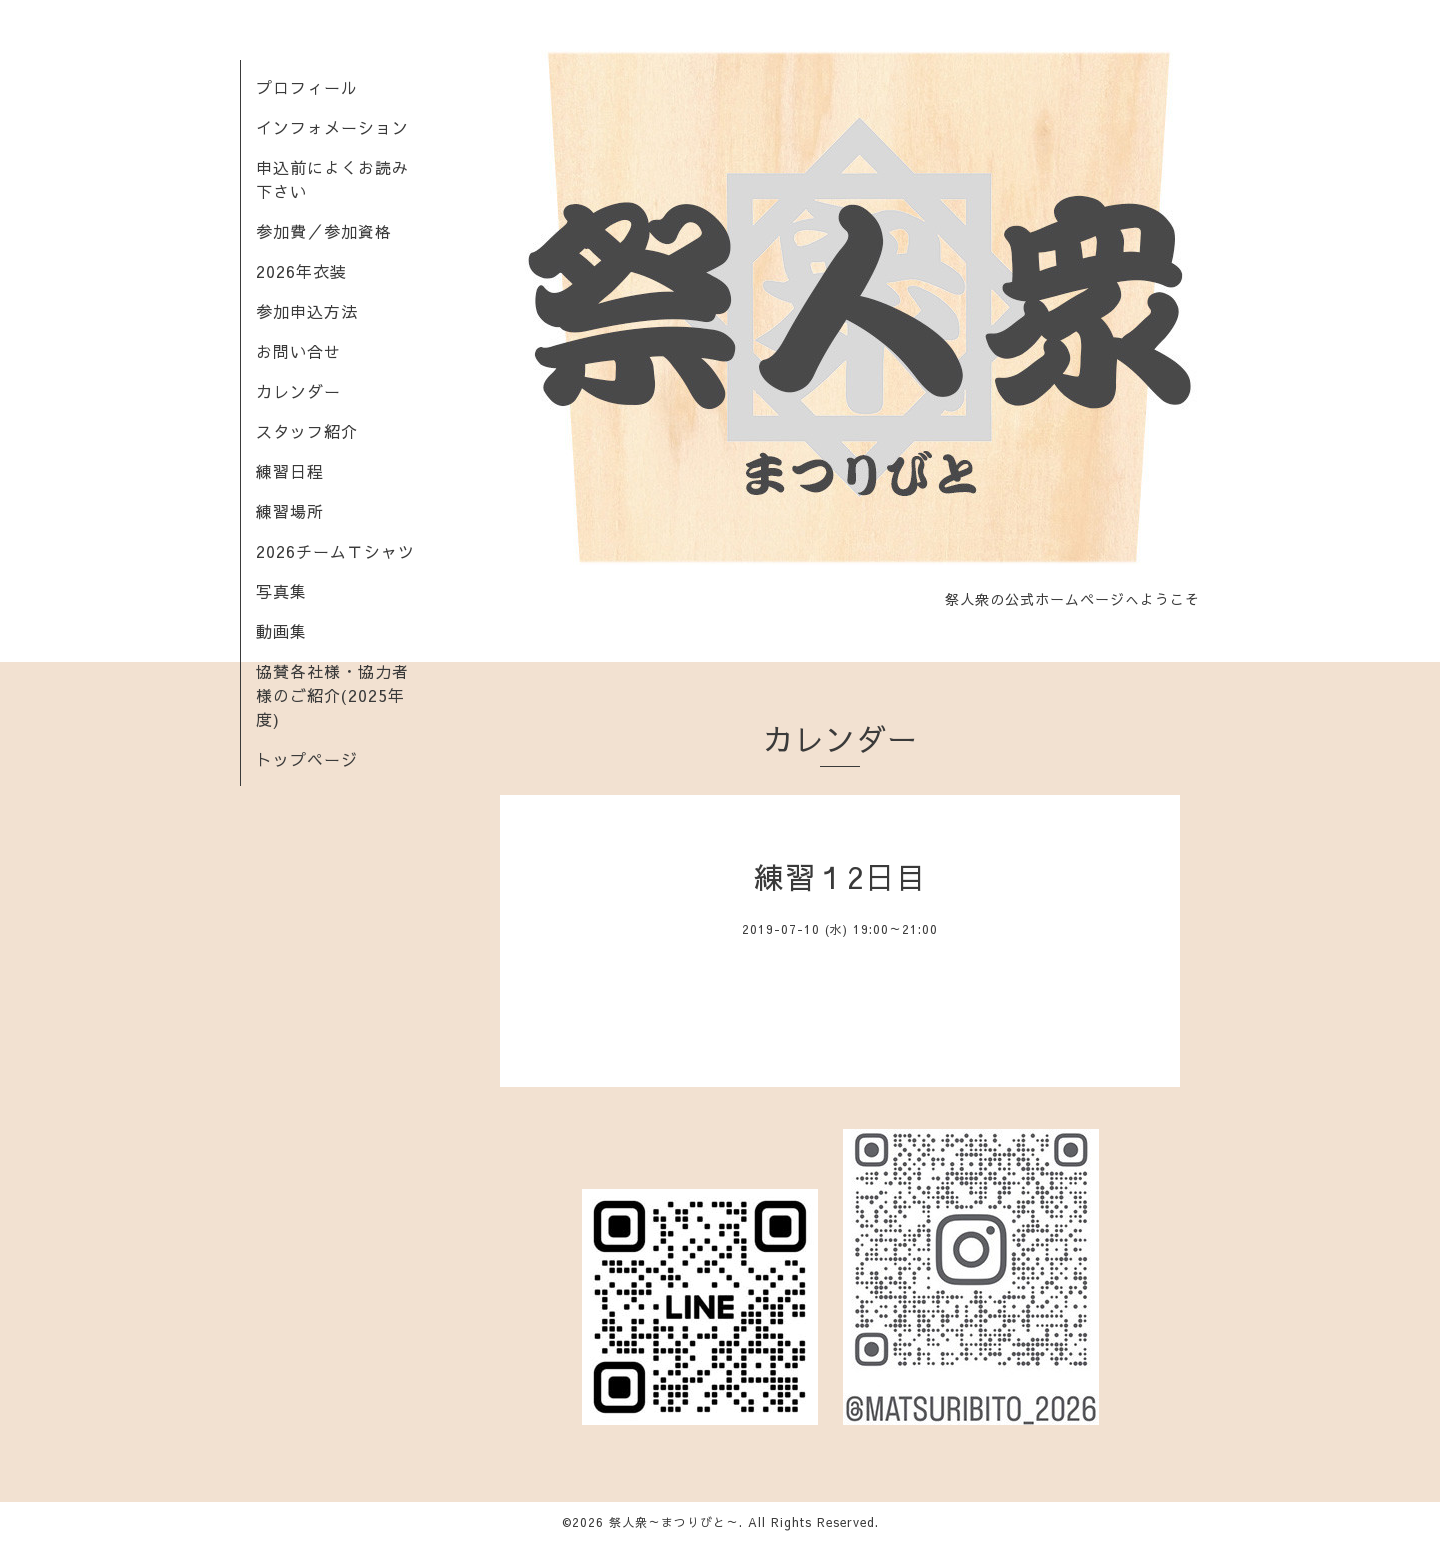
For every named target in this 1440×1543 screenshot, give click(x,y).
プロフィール (307, 87)
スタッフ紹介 (307, 431)
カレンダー (298, 391)
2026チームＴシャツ (335, 551)
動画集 (281, 631)
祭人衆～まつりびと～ (674, 1522)
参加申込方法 (307, 311)
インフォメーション (332, 127)
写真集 (281, 591)
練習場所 (290, 511)
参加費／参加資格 (324, 231)
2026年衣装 (301, 271)
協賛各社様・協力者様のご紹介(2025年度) (332, 695)
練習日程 (290, 471)
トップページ (307, 759)
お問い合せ (298, 351)
